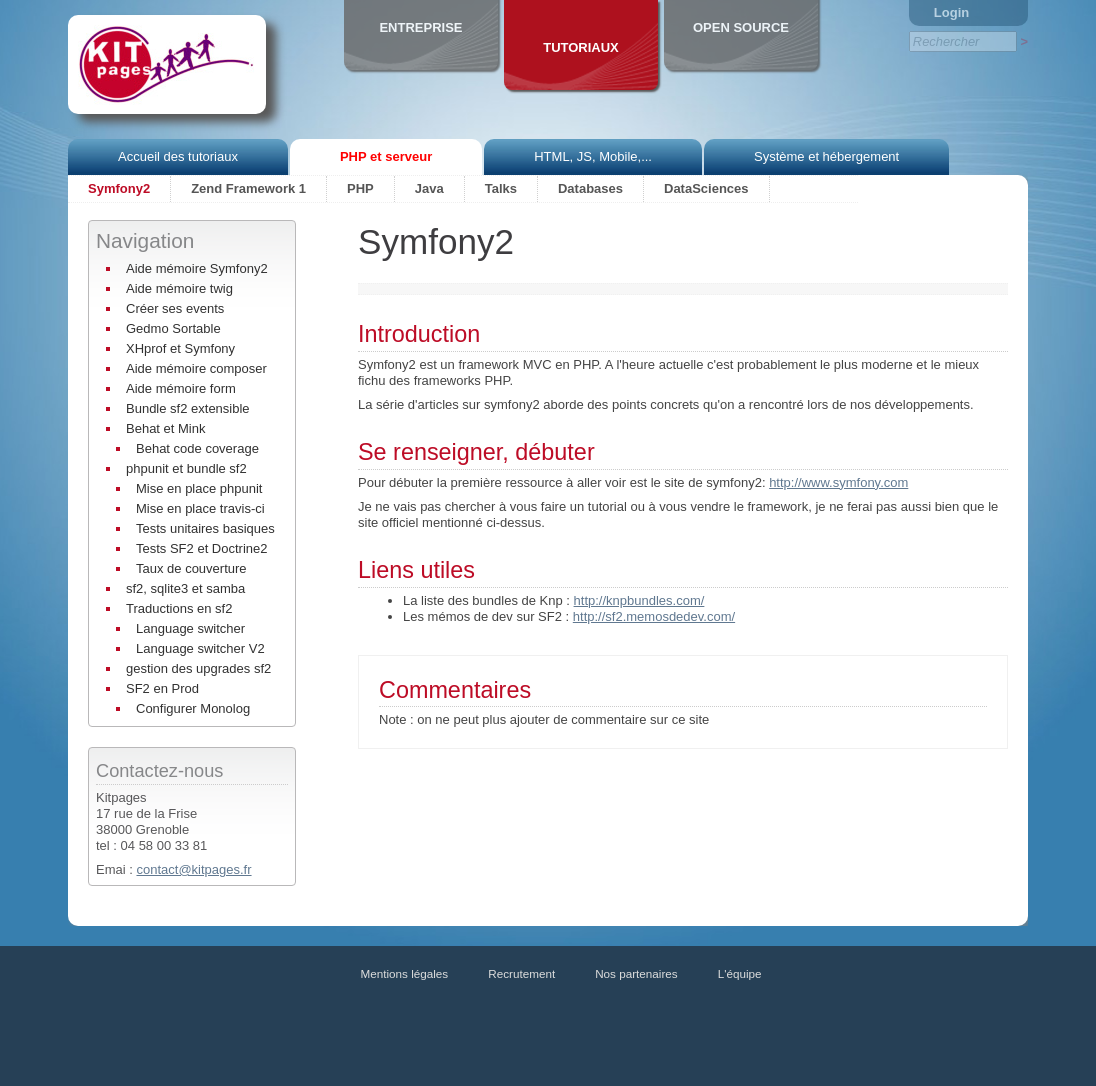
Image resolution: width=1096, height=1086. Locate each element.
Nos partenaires (636, 973)
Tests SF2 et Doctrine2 (202, 548)
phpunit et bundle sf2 (186, 468)
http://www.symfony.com (838, 482)
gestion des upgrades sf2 (198, 668)
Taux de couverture (191, 568)
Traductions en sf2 (179, 608)
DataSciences (706, 188)
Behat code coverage (197, 448)
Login (951, 12)
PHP (360, 188)
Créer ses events (175, 308)
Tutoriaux (581, 47)
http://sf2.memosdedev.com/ (654, 616)
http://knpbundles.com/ (639, 600)
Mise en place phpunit (199, 488)
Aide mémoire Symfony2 (197, 268)
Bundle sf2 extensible (188, 408)
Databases (590, 188)
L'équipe (740, 973)
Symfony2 (119, 188)
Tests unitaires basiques (205, 528)
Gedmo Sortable (173, 328)
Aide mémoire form (181, 388)
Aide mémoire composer (196, 368)
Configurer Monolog (193, 708)
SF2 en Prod (162, 688)
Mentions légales (405, 973)
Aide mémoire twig (179, 288)
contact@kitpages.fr (193, 869)
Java (429, 188)
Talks (501, 188)
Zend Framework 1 (248, 188)
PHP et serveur (386, 156)
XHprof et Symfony (180, 348)
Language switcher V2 (200, 648)
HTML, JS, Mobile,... (593, 156)
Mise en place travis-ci (200, 508)
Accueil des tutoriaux (178, 156)
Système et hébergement (826, 156)
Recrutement (521, 973)
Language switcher (190, 628)
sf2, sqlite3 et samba (185, 588)
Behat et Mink (166, 428)
